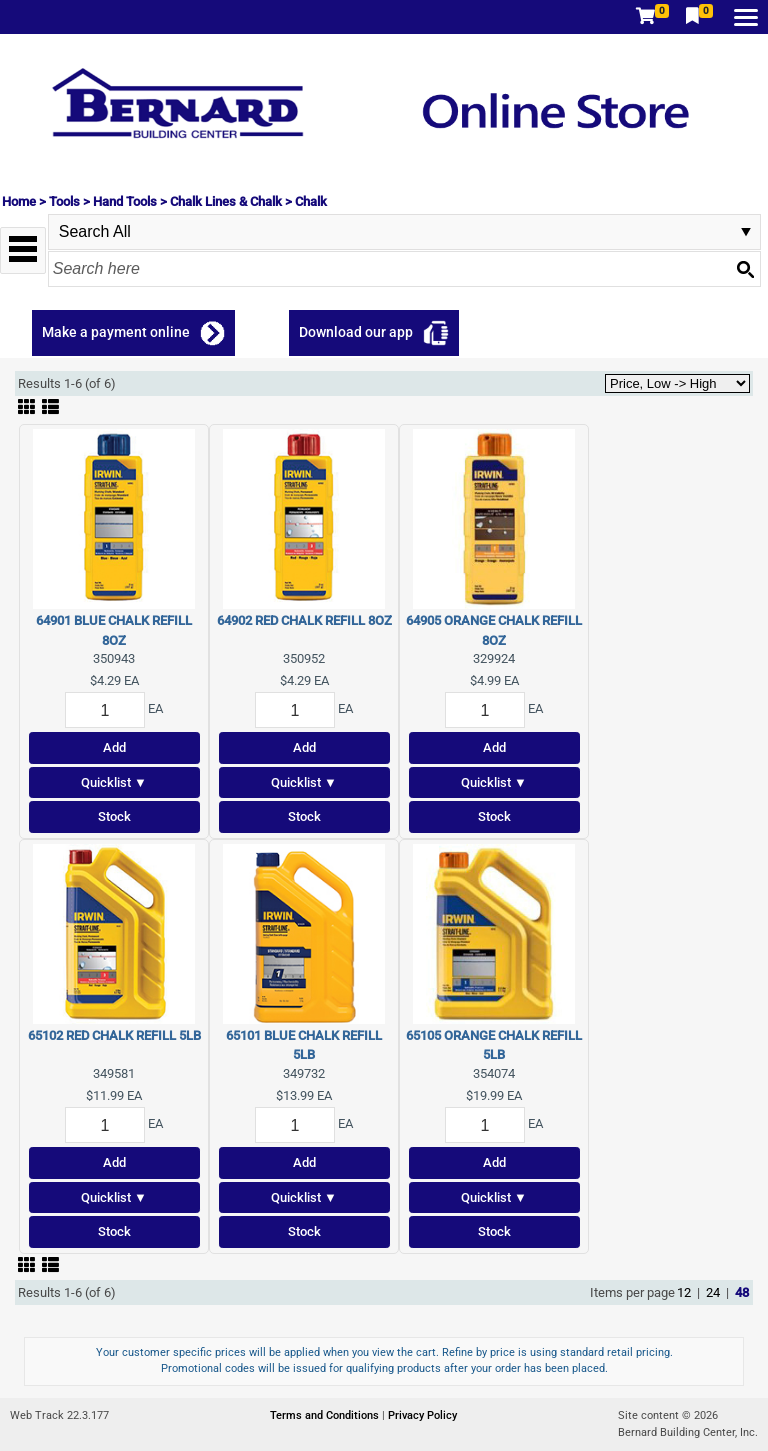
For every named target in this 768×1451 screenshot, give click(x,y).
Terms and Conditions (326, 1415)
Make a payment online (116, 332)
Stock (114, 816)
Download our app (356, 332)
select (746, 232)
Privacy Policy (422, 1415)
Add (114, 747)
